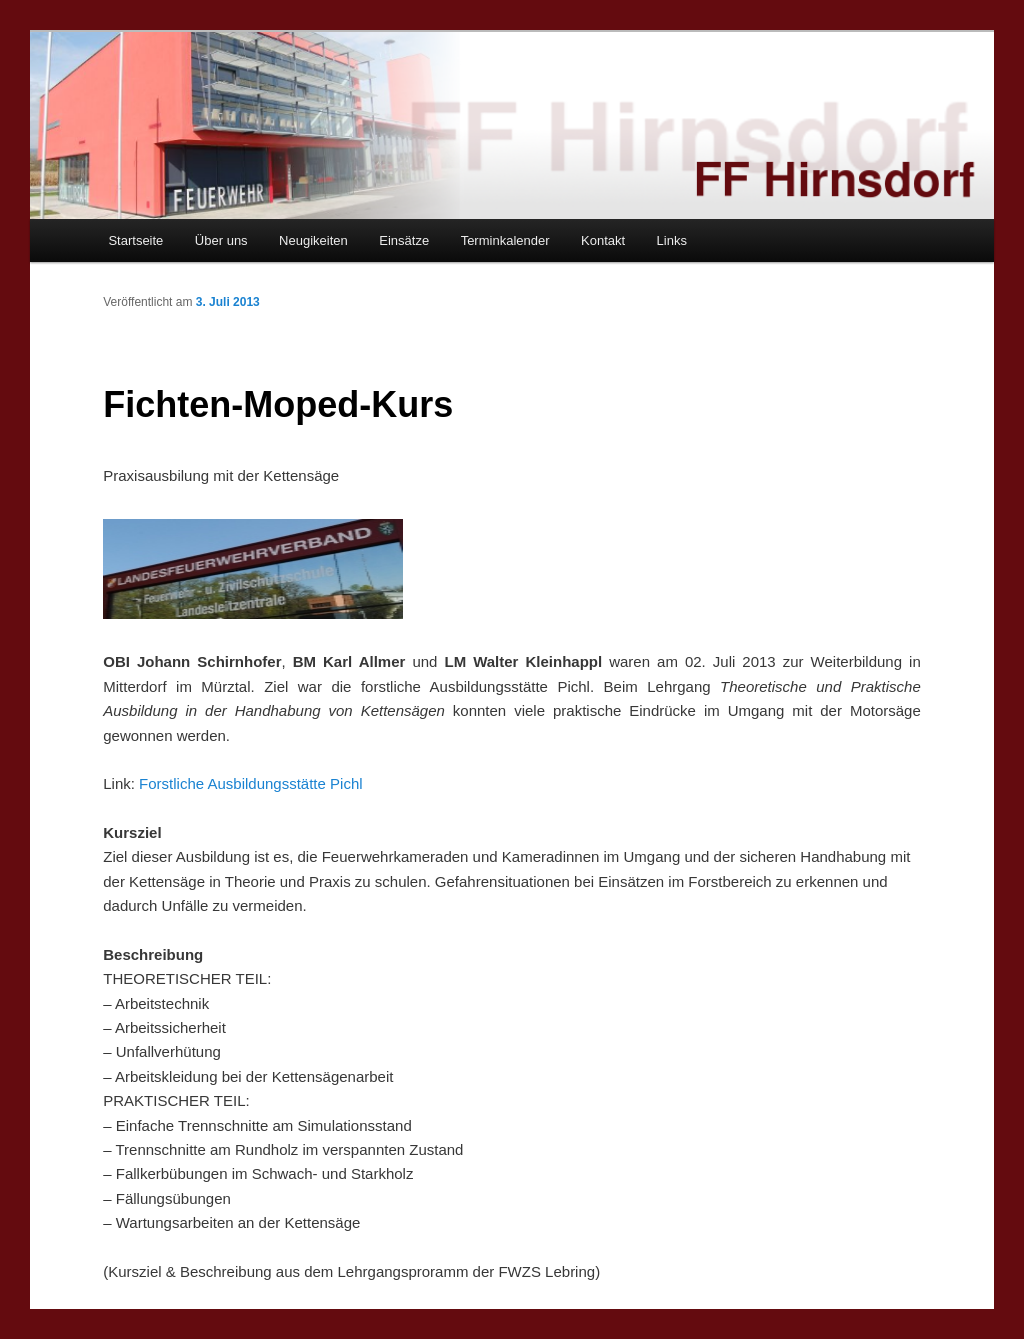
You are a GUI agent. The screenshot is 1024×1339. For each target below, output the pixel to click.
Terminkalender (505, 240)
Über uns (221, 240)
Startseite (135, 240)
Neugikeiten (313, 240)
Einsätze (404, 240)
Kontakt (603, 240)
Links (672, 240)
